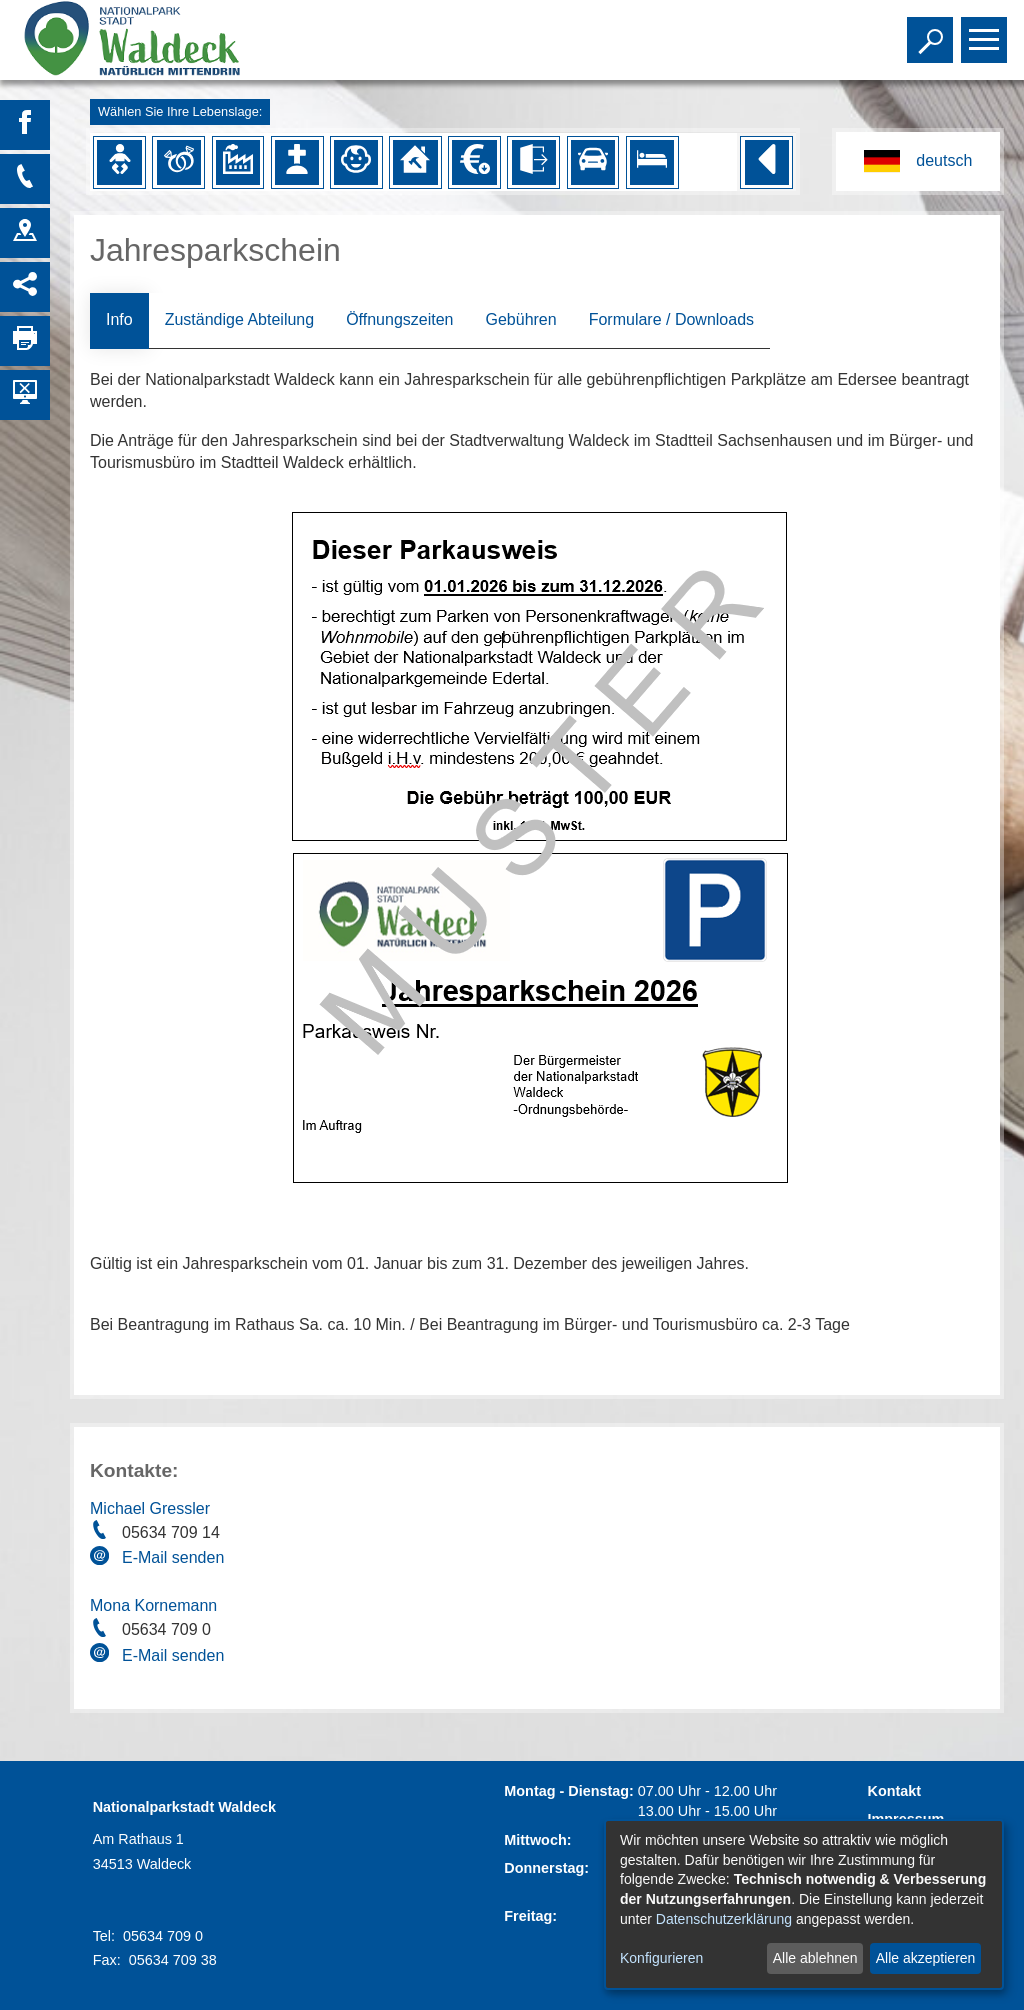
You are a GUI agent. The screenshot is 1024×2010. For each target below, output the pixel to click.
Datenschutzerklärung (724, 1919)
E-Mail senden (173, 1557)
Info (119, 319)
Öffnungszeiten (399, 319)
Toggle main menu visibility (986, 31)
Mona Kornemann (153, 1605)
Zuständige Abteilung (239, 319)
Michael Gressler (150, 1508)
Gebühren (520, 319)
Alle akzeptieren (926, 1958)
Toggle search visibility (932, 31)
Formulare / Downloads (671, 319)
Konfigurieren (661, 1958)
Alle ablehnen (815, 1958)
